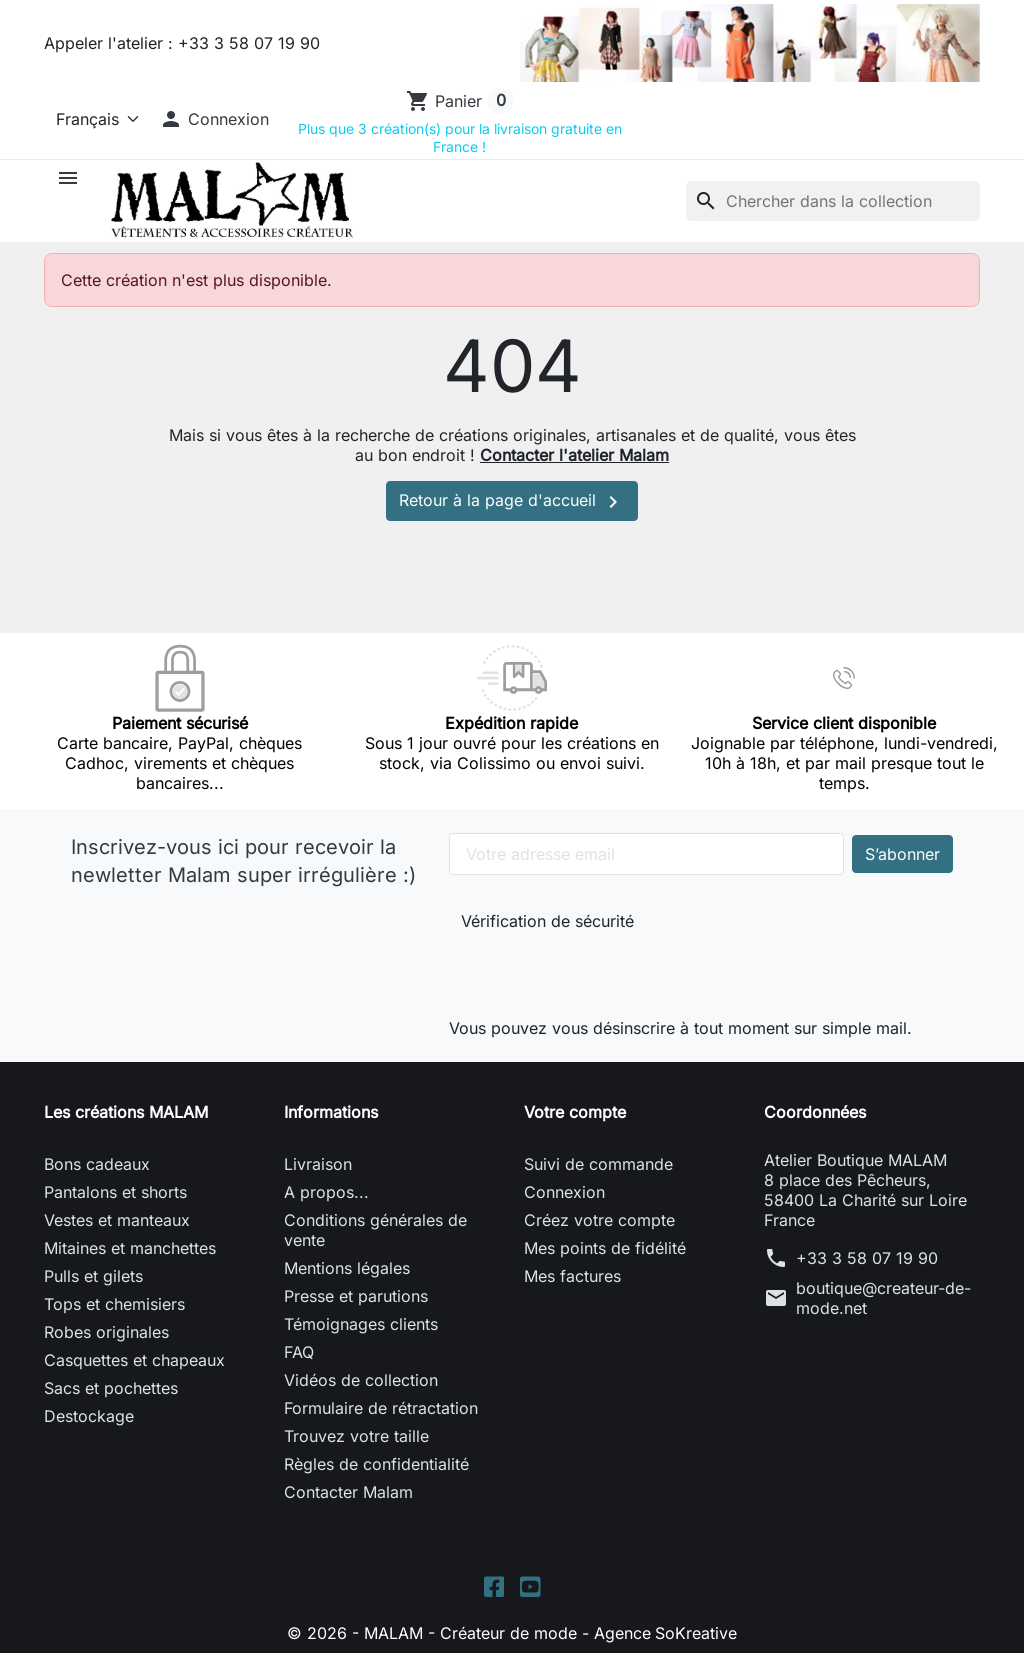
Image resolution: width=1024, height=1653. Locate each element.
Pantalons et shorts (115, 1192)
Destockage (89, 1416)
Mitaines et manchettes (130, 1248)
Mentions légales (347, 1268)
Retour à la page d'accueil (512, 502)
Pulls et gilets (93, 1276)
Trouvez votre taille (356, 1436)
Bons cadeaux (97, 1164)
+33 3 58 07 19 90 (867, 1258)
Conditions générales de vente (375, 1230)
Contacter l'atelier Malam (574, 455)
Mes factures (572, 1276)
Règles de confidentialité (376, 1464)
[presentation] (595, 970)
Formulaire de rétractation (381, 1408)
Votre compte (575, 1112)
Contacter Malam (348, 1492)
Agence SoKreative (666, 1633)
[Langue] (93, 119)
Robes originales (106, 1332)
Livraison (318, 1164)
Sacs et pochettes (111, 1388)
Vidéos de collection (361, 1380)
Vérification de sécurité (547, 921)
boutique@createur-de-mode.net (883, 1298)
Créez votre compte (599, 1220)
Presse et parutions (356, 1296)
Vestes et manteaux (117, 1220)
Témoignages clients (361, 1324)
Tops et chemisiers (114, 1304)
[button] (214, 119)
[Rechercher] (833, 201)
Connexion (564, 1192)
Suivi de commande (598, 1164)
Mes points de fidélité (605, 1248)
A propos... (326, 1192)
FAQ (299, 1352)
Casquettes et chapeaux (134, 1360)
